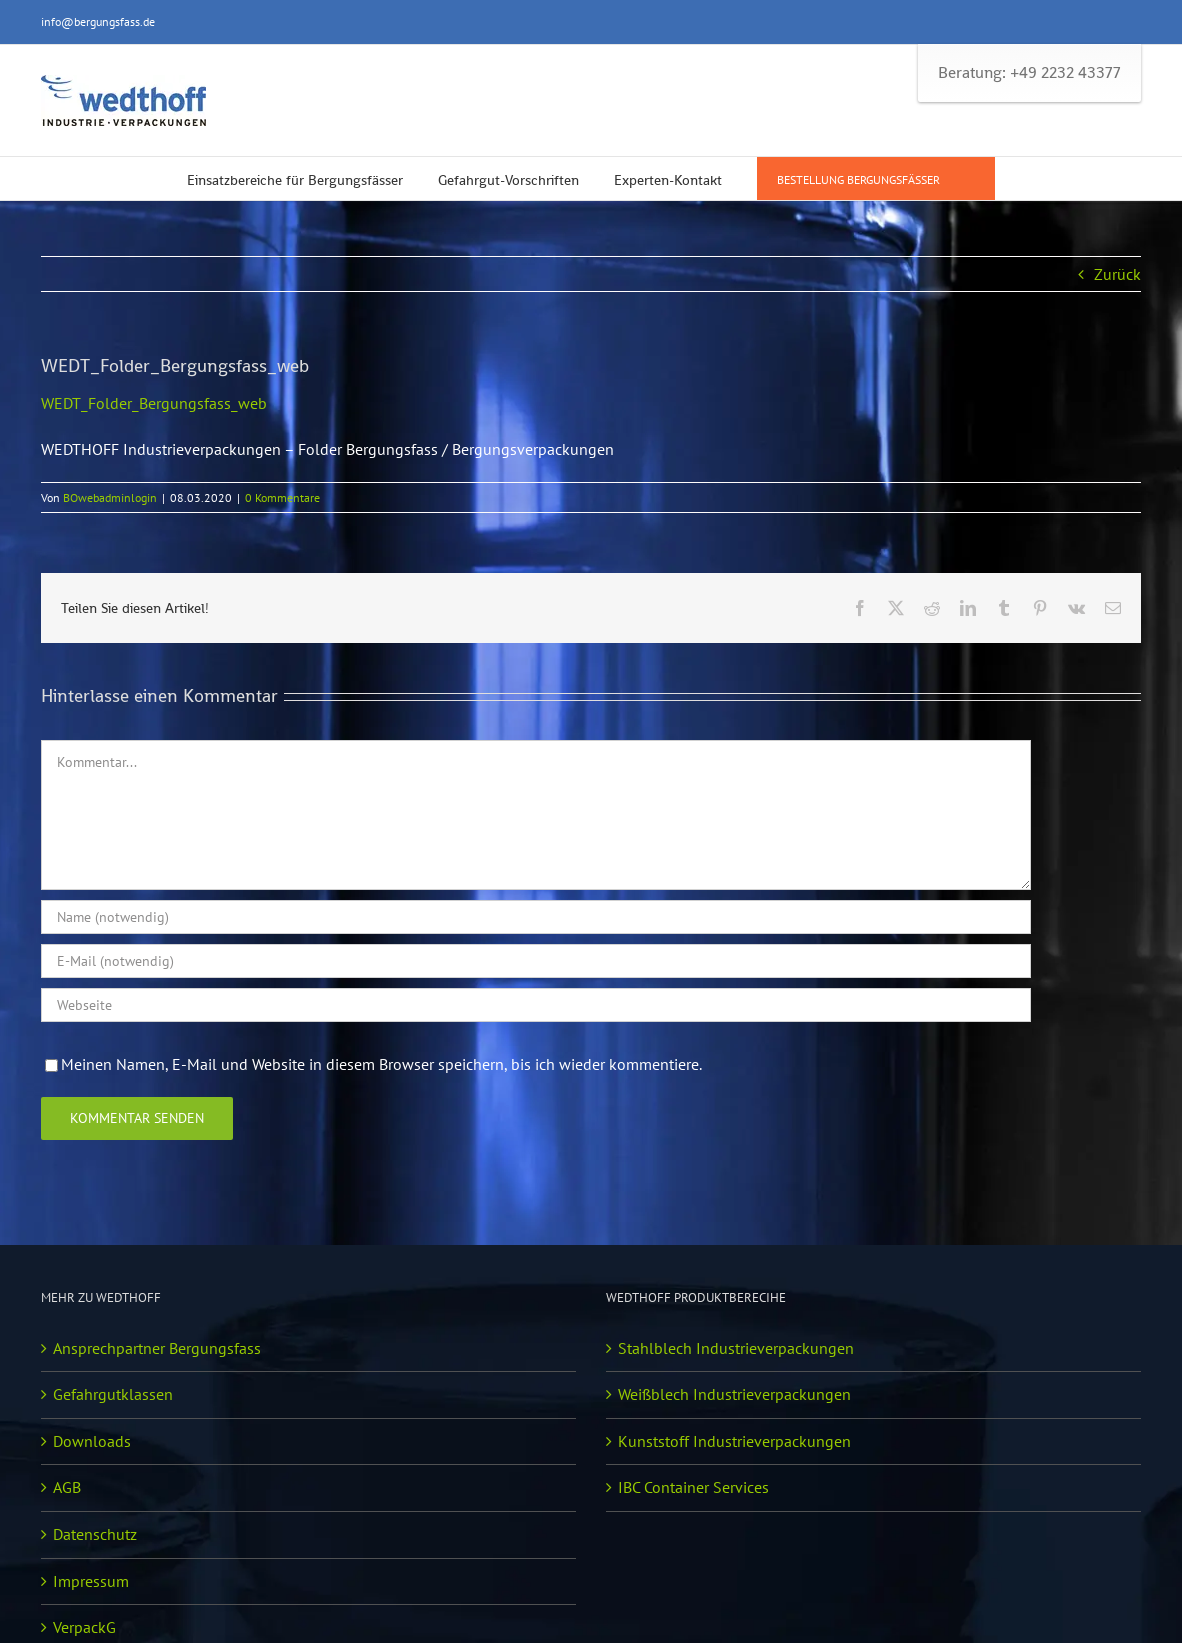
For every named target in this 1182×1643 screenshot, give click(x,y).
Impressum (91, 1581)
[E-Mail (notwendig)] (536, 961)
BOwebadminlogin (110, 497)
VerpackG (84, 1627)
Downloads (92, 1441)
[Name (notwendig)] (536, 917)
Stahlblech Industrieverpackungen (736, 1348)
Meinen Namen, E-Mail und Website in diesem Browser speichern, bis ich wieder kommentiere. (381, 1064)
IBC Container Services (693, 1487)
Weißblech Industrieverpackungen (734, 1394)
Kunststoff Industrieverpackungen (734, 1441)
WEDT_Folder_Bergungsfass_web (154, 403)
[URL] (536, 1005)
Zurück (1117, 274)
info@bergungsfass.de (98, 21)
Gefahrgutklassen (113, 1394)
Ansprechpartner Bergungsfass (157, 1348)
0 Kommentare (282, 497)
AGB (67, 1487)
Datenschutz (95, 1534)
